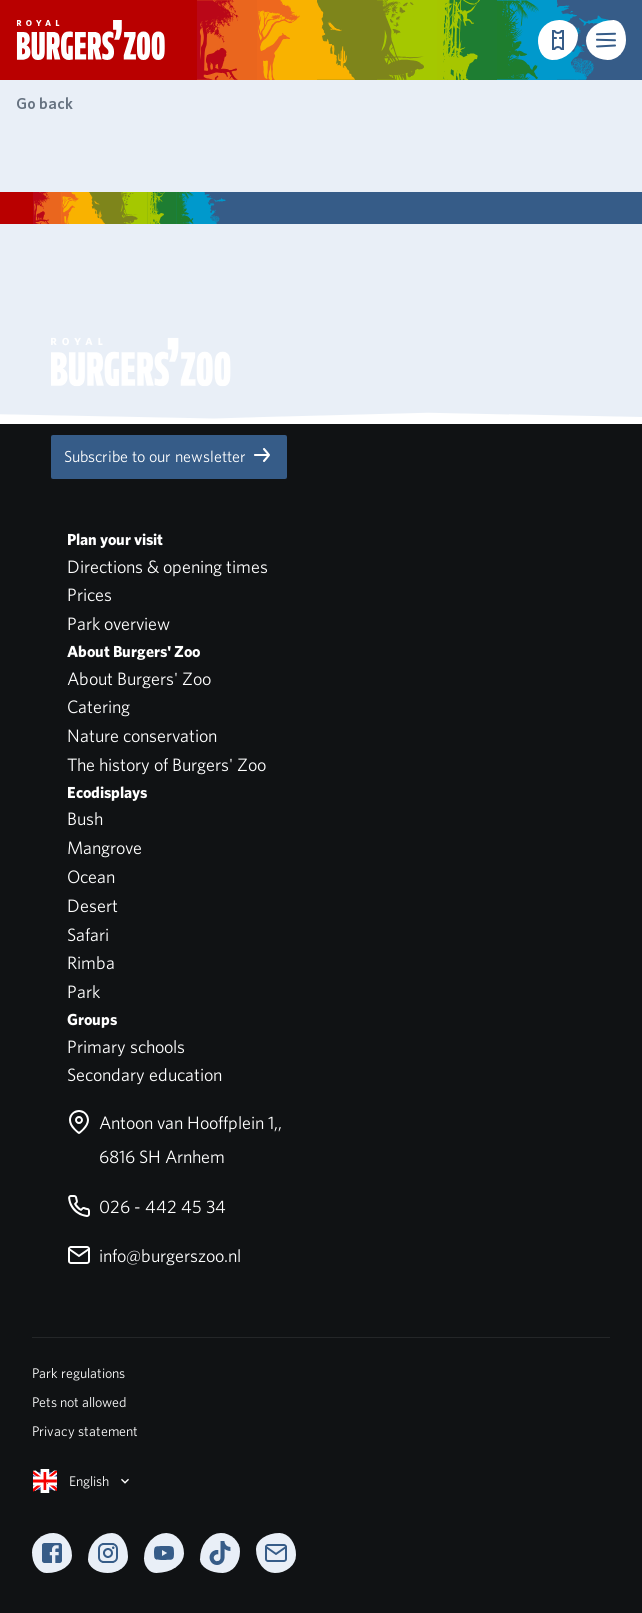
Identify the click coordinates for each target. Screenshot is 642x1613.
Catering (98, 706)
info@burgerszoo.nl (154, 1255)
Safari (88, 934)
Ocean (91, 876)
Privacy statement (85, 1431)
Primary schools (126, 1046)
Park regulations (78, 1373)
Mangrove (104, 847)
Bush (85, 818)
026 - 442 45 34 (146, 1206)
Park (83, 991)
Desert (92, 905)
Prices (89, 594)
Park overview (118, 623)
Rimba (91, 962)
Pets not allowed (79, 1402)
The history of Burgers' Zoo (166, 764)
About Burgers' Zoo (139, 678)
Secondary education (144, 1074)
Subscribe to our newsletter (169, 455)
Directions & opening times (167, 566)
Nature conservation (142, 735)
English (83, 1481)
